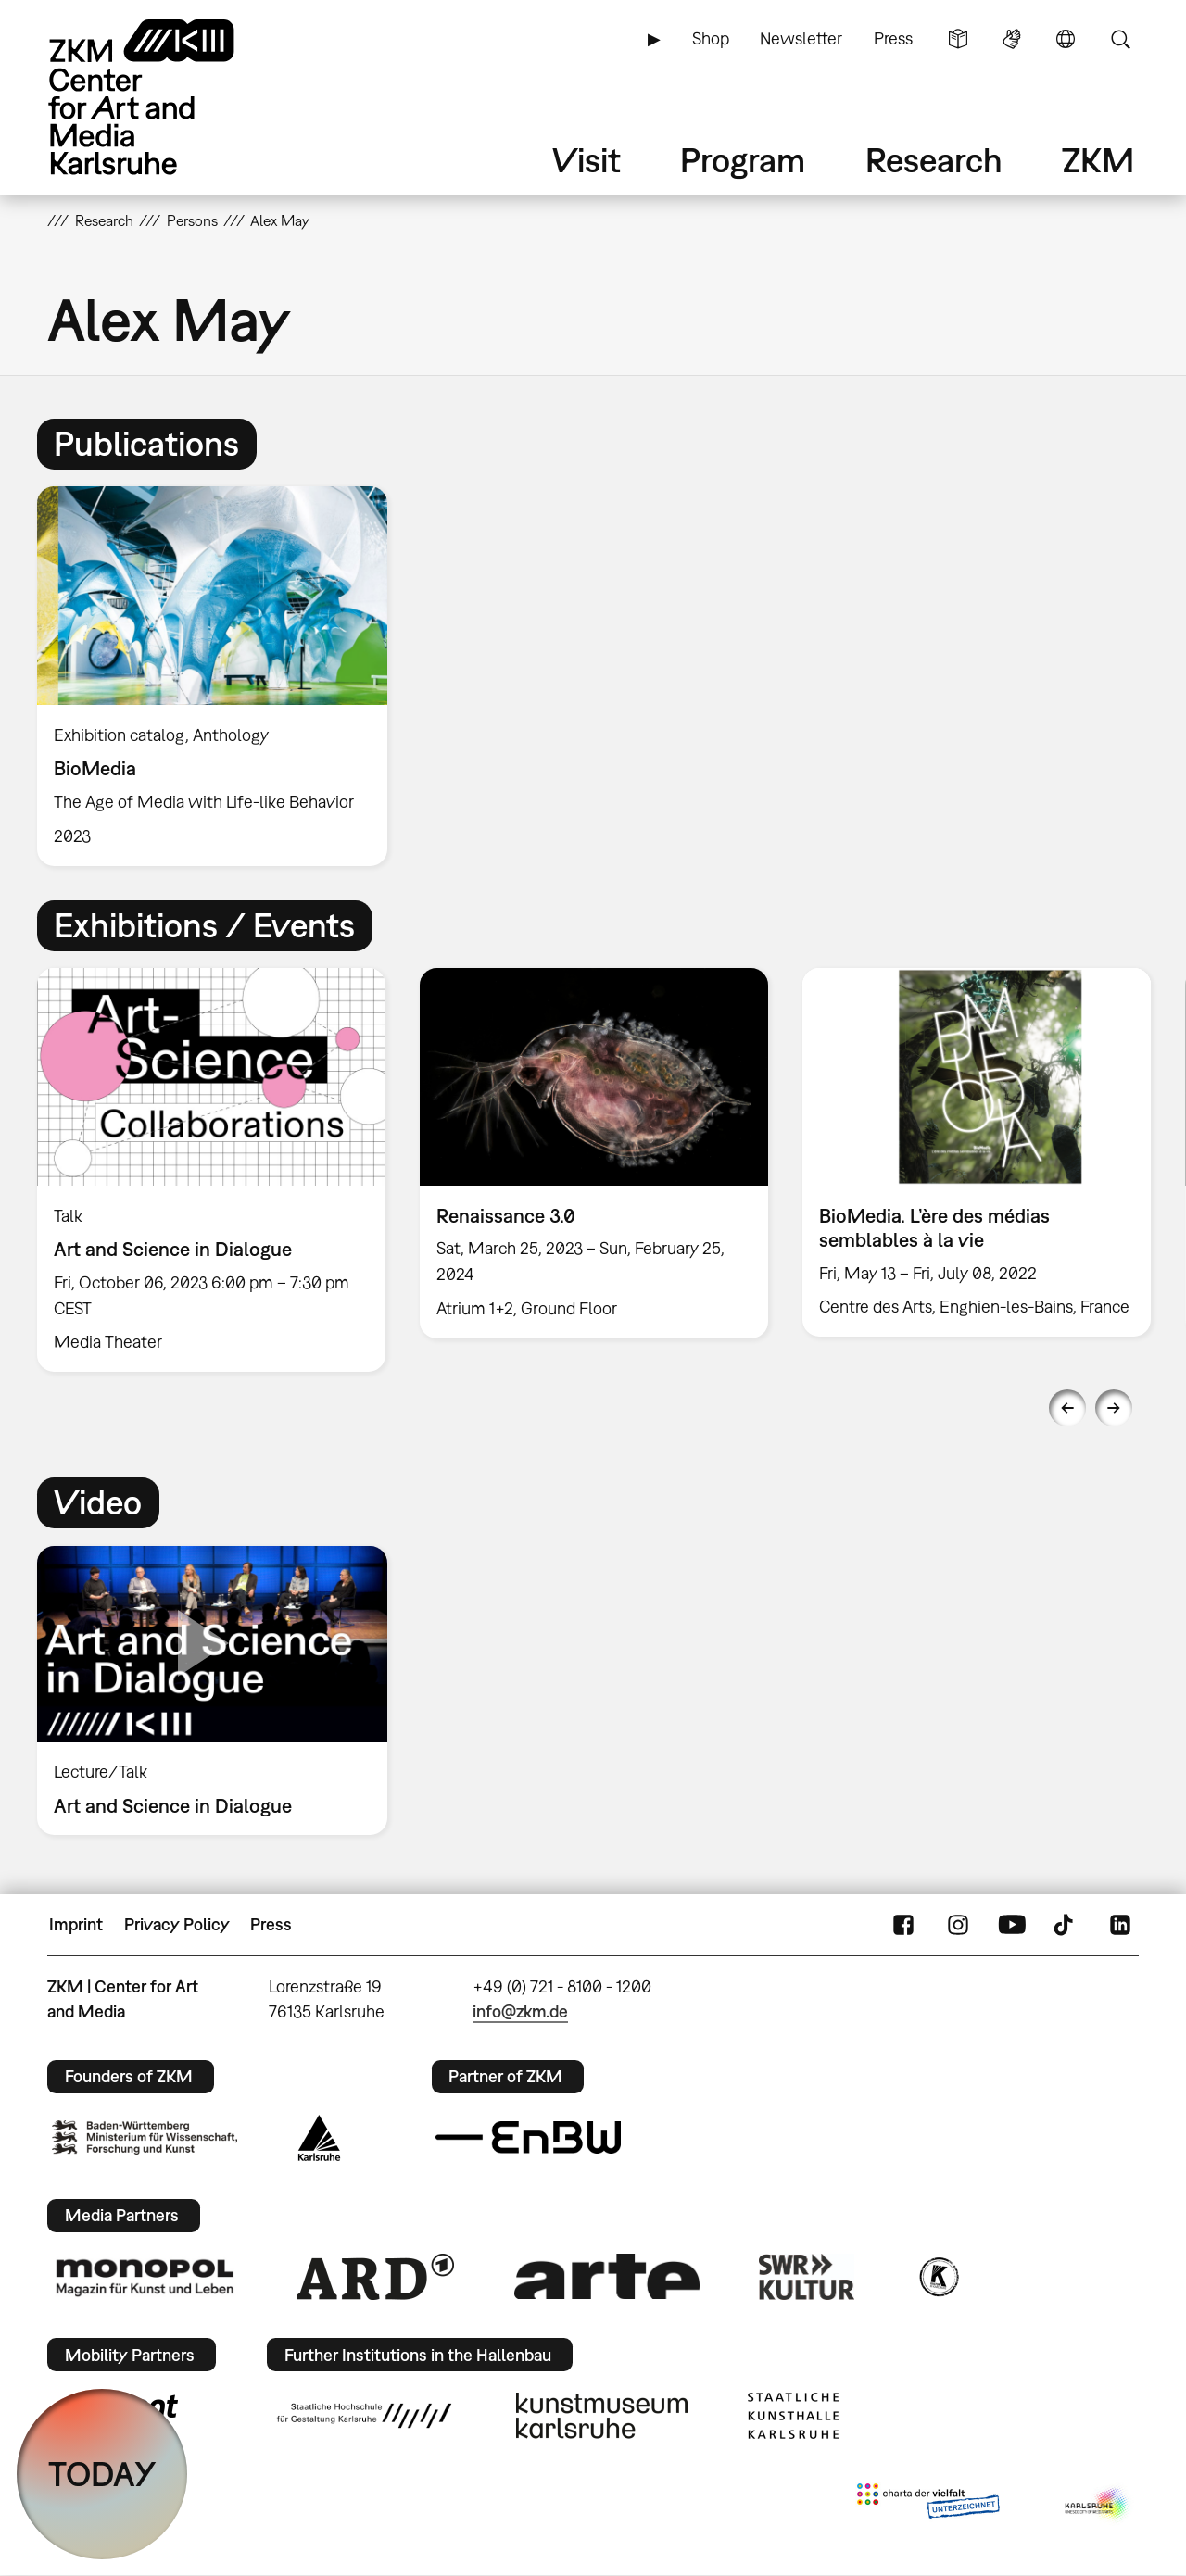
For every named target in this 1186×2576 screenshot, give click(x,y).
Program (742, 160)
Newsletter (801, 38)
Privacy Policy (177, 1924)
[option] (220, 676)
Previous (1067, 1407)
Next (1113, 1407)
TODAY (102, 2474)
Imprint (76, 1924)
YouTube (1011, 1925)
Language (1065, 39)
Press (893, 38)
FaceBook (903, 1925)
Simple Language (958, 39)
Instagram (958, 1925)
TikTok (1065, 1925)
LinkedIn (1120, 1925)
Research (934, 160)
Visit (586, 160)
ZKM (1098, 160)
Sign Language (1011, 39)
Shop (710, 38)
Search (1120, 39)
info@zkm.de (520, 2011)
